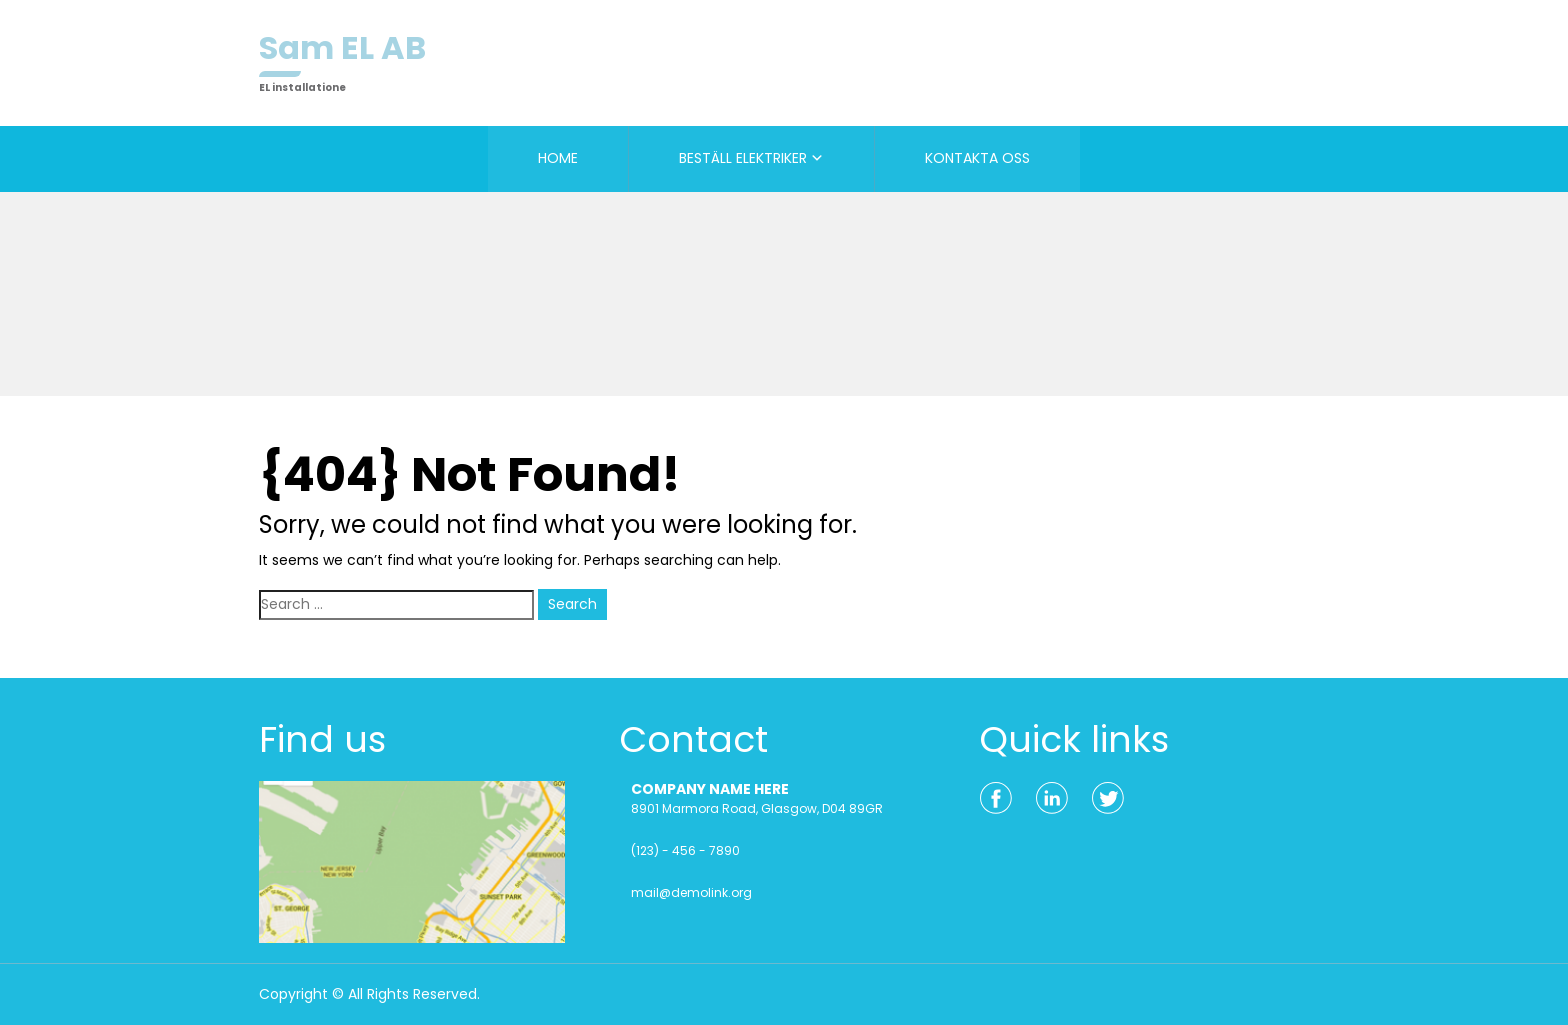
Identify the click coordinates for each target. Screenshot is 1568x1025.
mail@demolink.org (691, 892)
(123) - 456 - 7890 (685, 850)
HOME (558, 158)
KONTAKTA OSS (977, 158)
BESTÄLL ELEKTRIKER (743, 158)
